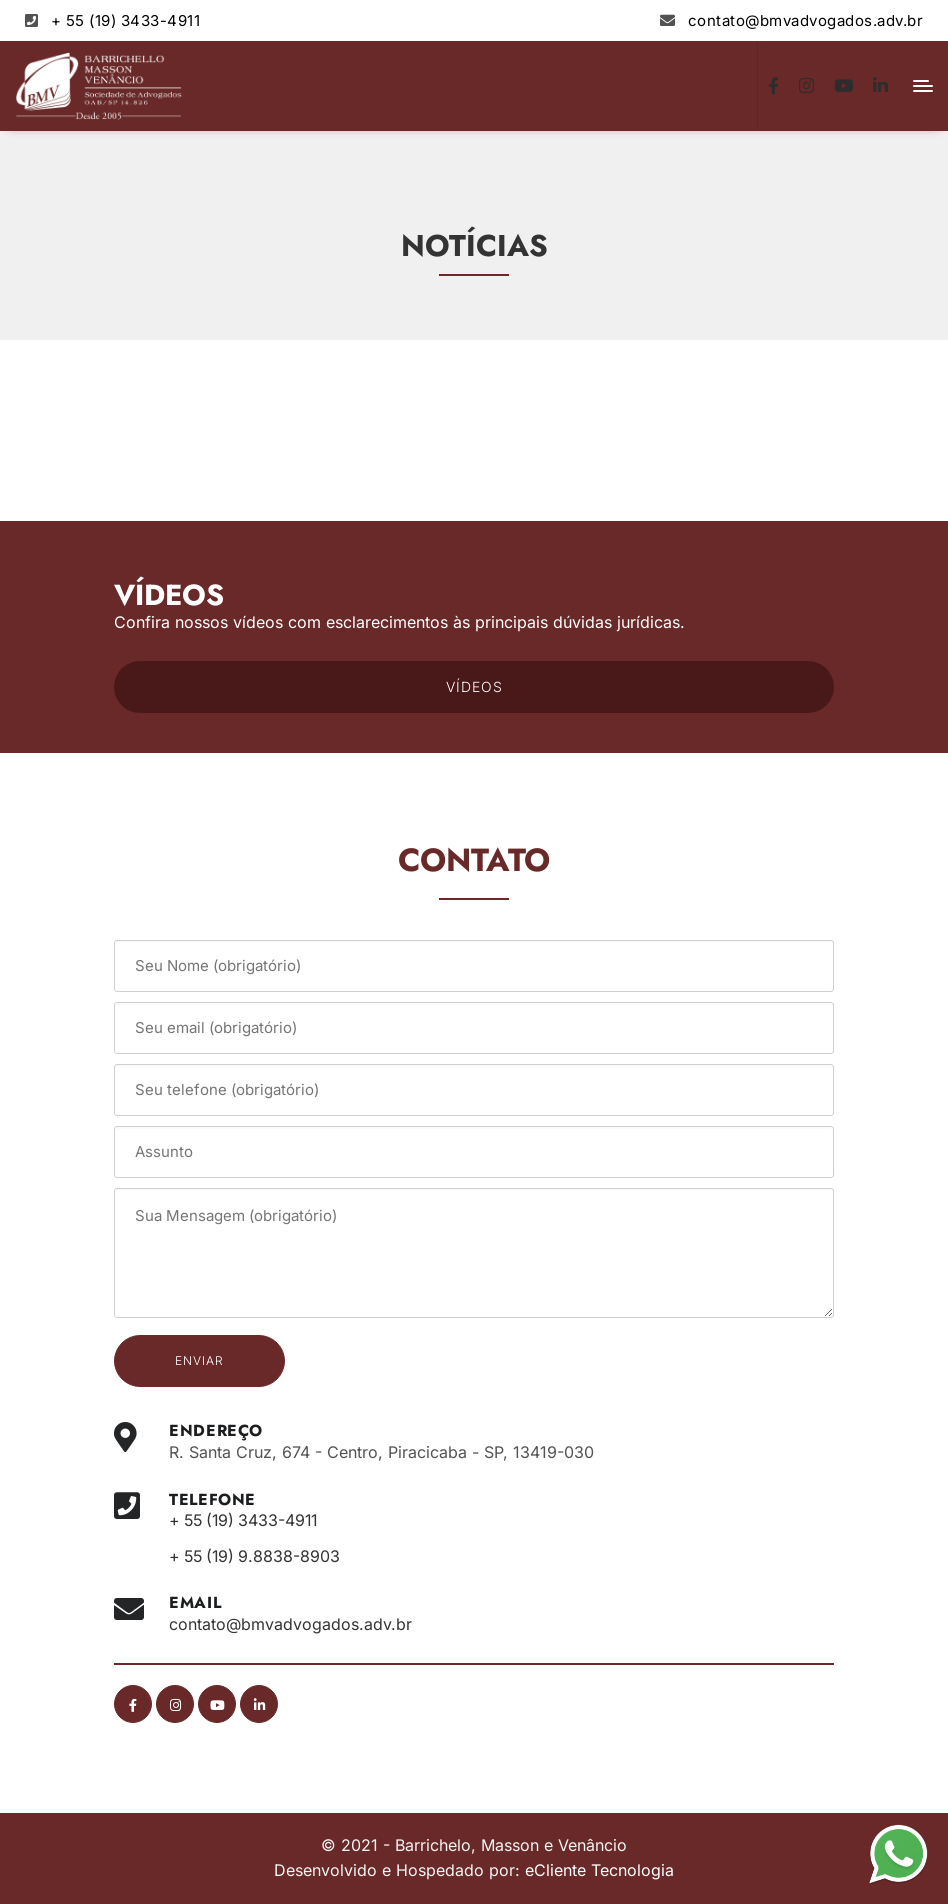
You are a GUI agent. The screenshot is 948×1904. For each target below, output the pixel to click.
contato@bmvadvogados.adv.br (806, 20)
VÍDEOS (474, 686)
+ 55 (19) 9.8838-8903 (257, 1556)
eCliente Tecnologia (599, 1870)
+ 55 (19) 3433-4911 (126, 20)
